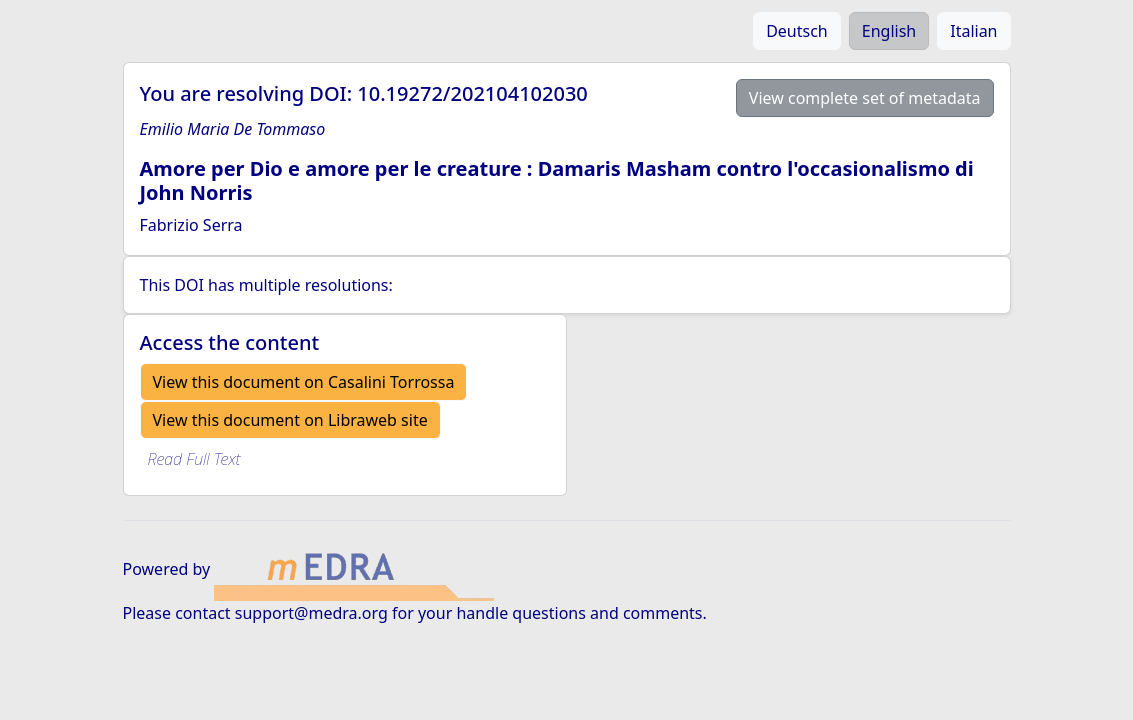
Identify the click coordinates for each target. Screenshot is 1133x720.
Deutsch (797, 31)
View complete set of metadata (865, 98)
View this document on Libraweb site (290, 420)
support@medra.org (311, 613)
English (889, 31)
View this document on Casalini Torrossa (304, 382)
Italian (973, 31)
